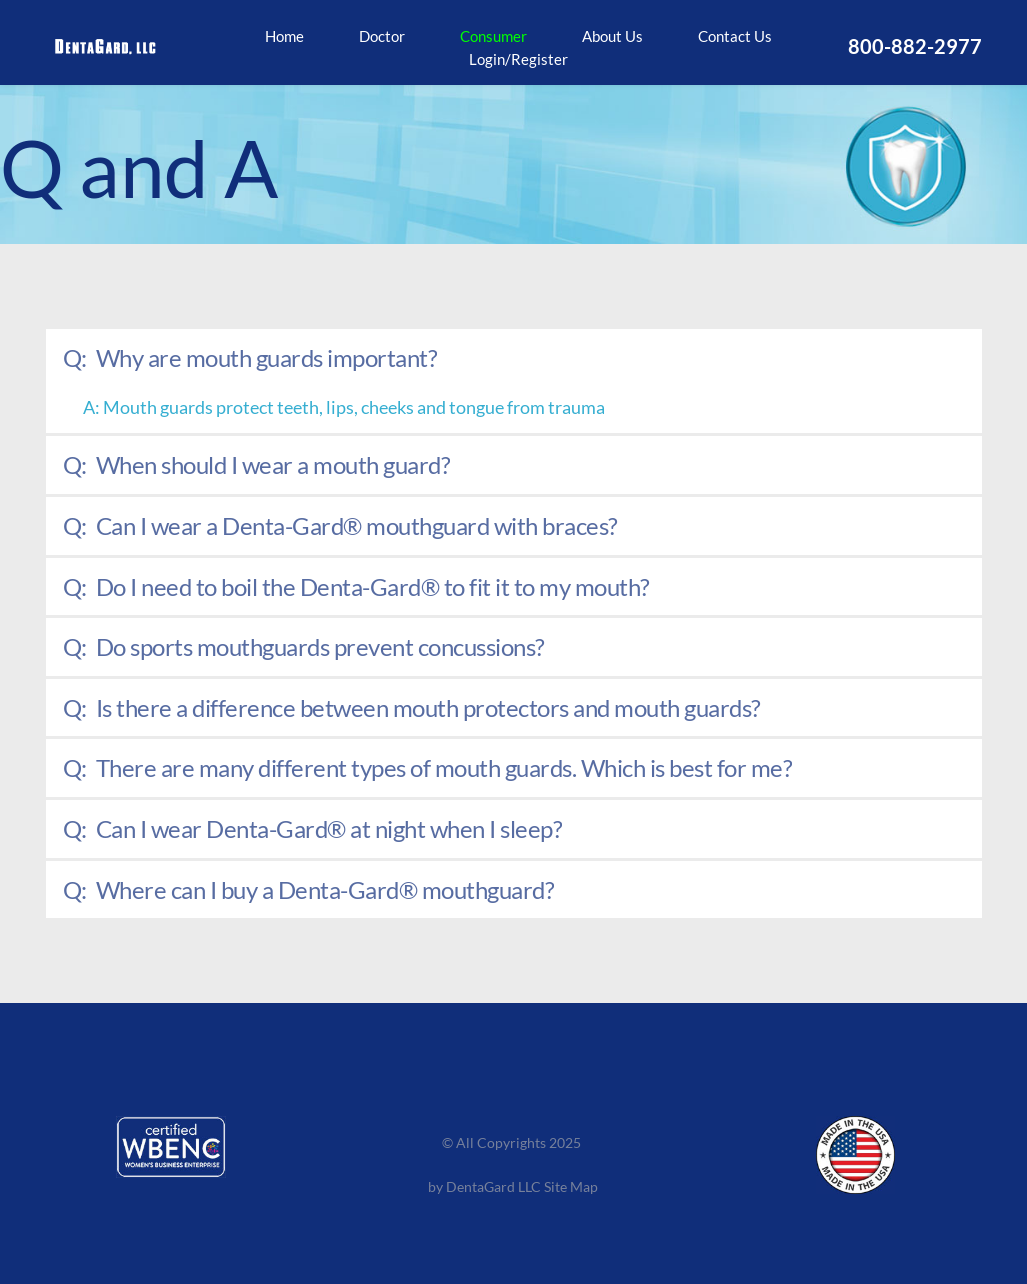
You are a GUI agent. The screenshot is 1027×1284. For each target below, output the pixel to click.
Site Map (572, 1186)
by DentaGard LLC (484, 1186)
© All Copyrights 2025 (513, 1142)
